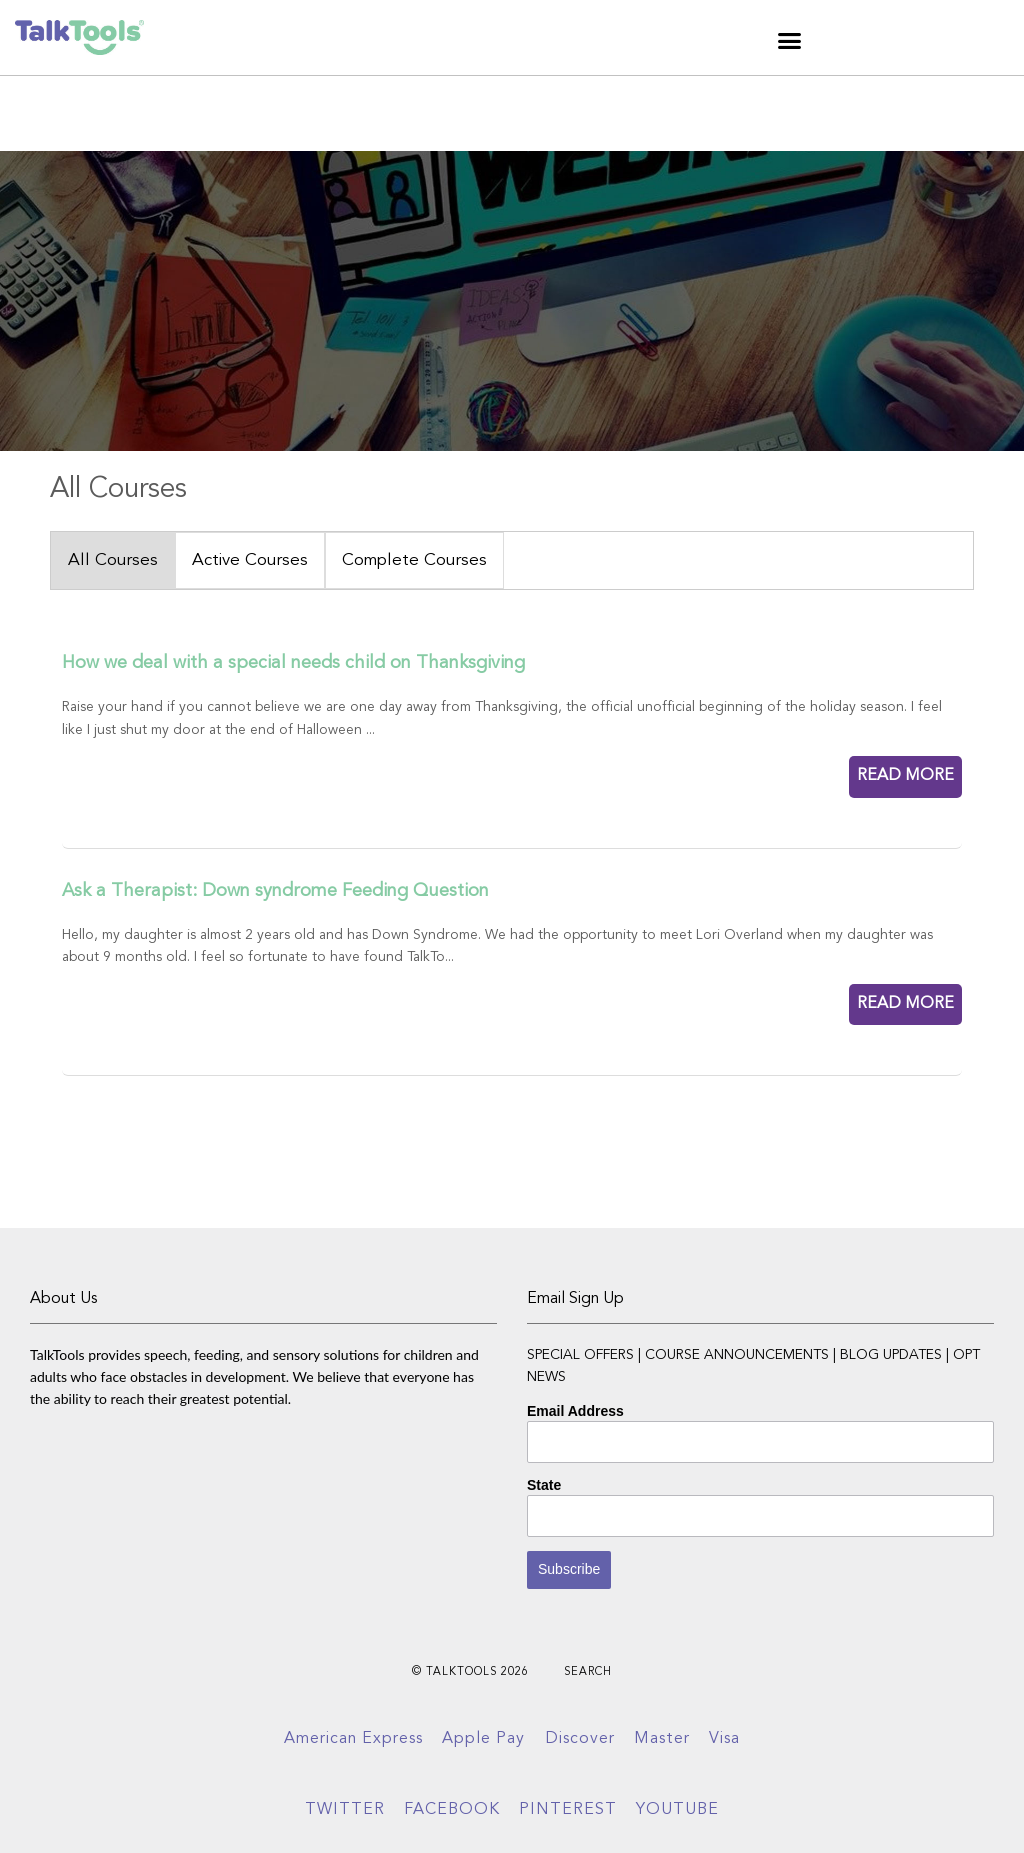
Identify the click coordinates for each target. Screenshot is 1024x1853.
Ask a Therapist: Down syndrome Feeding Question (275, 891)
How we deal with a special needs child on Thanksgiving (293, 663)
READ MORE (905, 776)
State (544, 1485)
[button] (790, 40)
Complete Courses (414, 560)
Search (588, 1672)
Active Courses (250, 560)
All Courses (113, 560)
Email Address (575, 1411)
